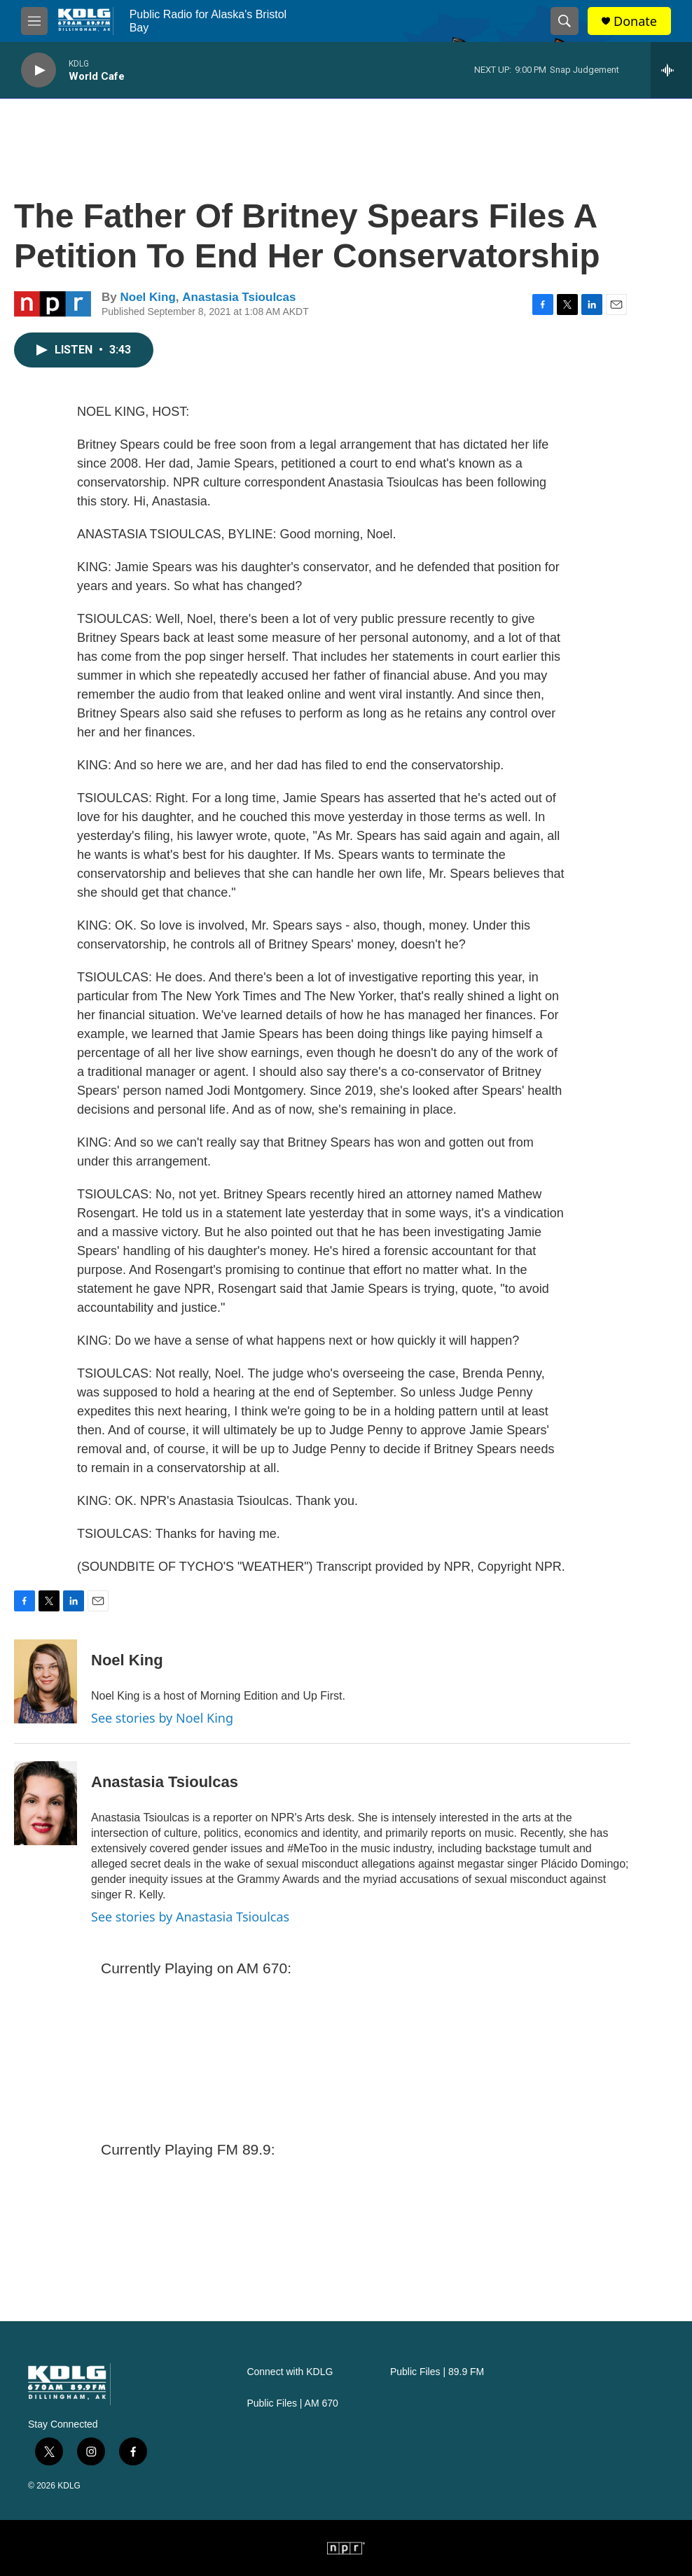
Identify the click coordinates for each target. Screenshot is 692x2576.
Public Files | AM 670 (292, 2403)
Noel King (147, 297)
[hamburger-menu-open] (34, 21)
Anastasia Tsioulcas (239, 297)
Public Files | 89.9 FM (437, 2372)
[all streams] (671, 70)
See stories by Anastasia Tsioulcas (190, 1916)
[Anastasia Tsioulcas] (45, 1803)
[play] (38, 70)
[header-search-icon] (565, 21)
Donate (635, 21)
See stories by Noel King (162, 1717)
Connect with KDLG (290, 2372)
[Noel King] (45, 1681)
